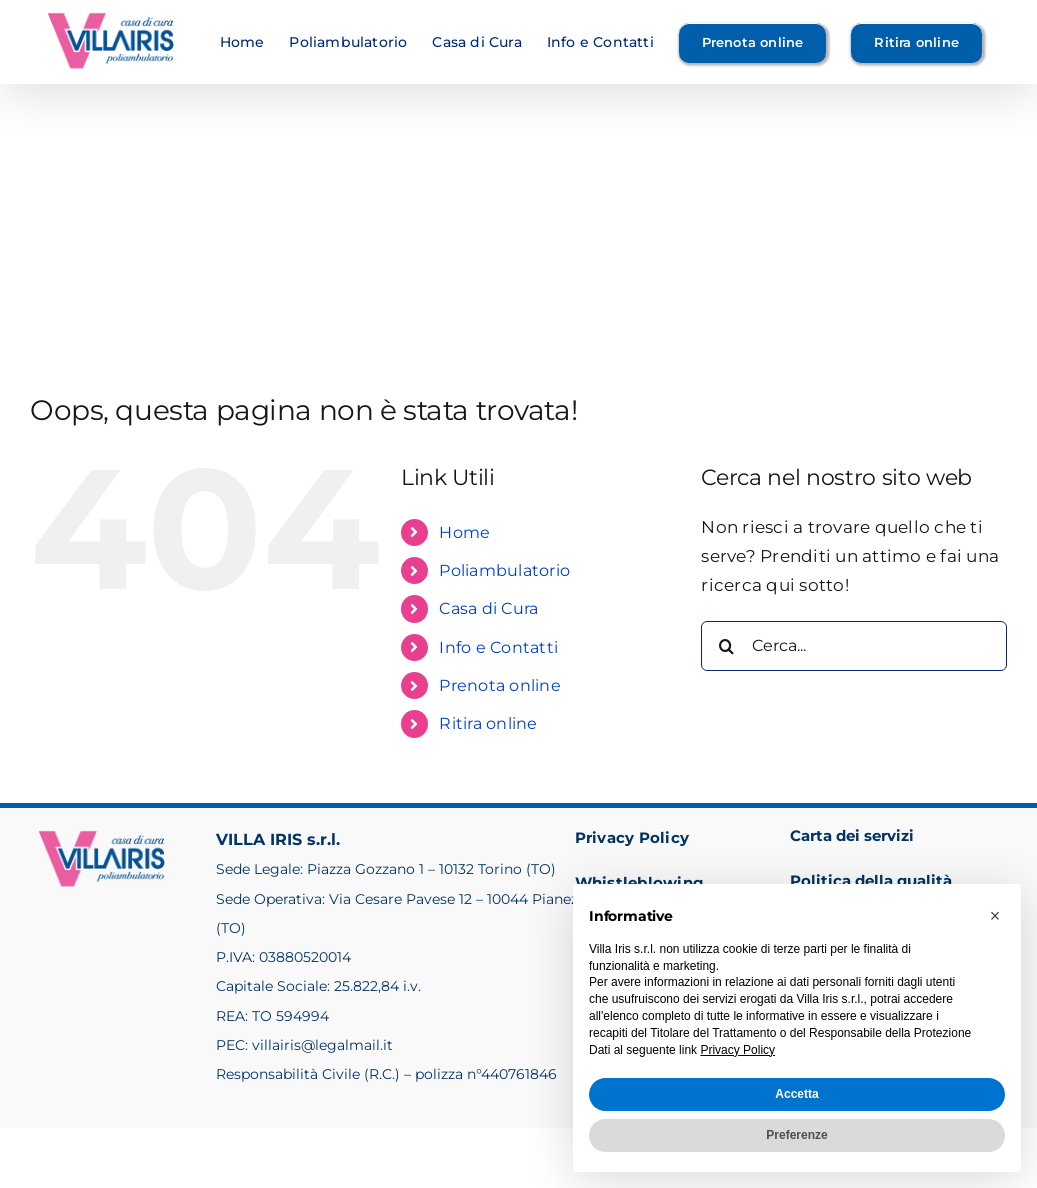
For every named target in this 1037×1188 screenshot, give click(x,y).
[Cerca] (726, 646)
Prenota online (500, 685)
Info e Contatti (498, 647)
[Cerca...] (854, 646)
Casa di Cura (488, 608)
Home (464, 532)
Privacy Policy (632, 837)
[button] (995, 916)
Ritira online (488, 723)
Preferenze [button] (796, 1135)
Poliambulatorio (504, 570)
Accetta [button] (796, 1094)
